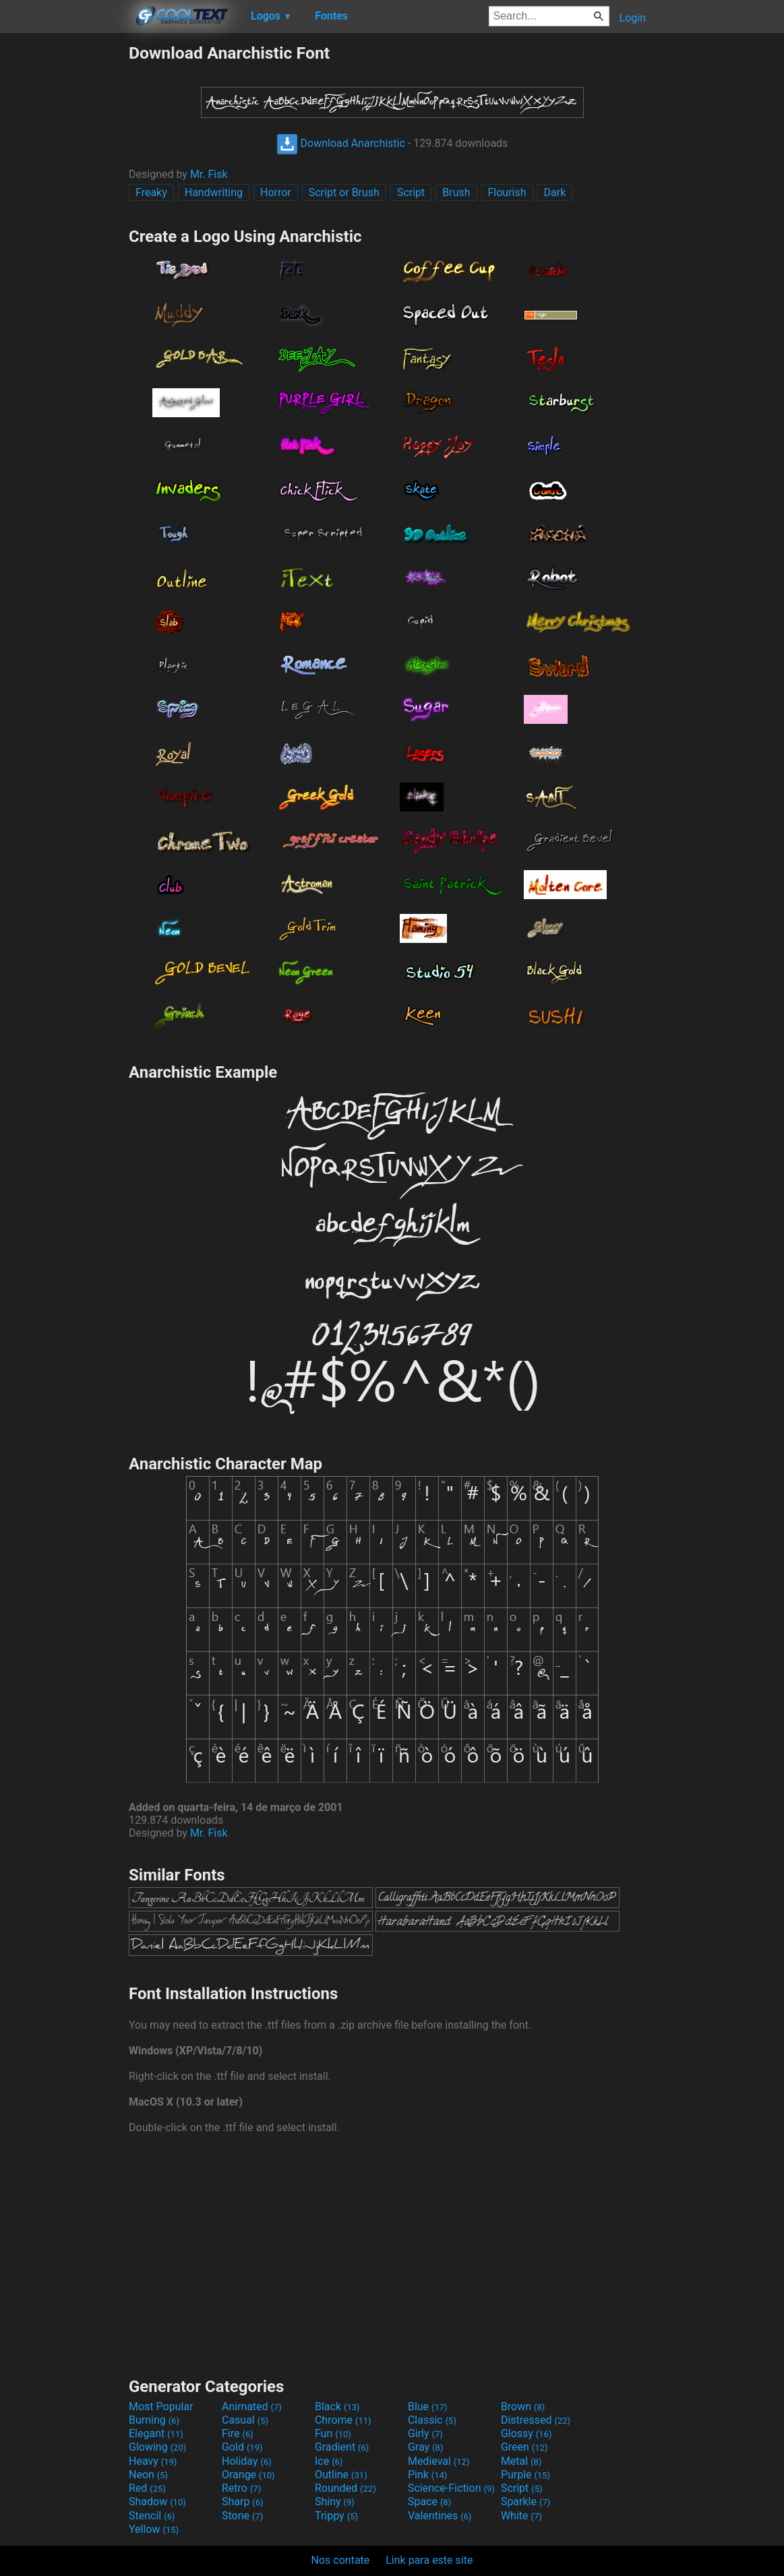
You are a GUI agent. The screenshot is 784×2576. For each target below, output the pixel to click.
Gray (425, 2447)
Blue (428, 2406)
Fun (333, 2433)
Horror (275, 192)
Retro (241, 2488)
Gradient (342, 2447)
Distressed (535, 2420)
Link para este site (429, 2560)
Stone (242, 2515)
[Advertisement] (64, 245)
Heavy (153, 2461)
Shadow (157, 2501)
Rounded (345, 2488)
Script (411, 192)
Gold (242, 2447)
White (521, 2515)
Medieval (439, 2461)
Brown (523, 2406)
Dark (555, 192)
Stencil (152, 2515)
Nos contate (340, 2560)
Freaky (151, 192)
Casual (245, 2420)
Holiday (247, 2461)
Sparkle (525, 2501)
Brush (456, 192)
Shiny (335, 2501)
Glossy (526, 2433)
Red (147, 2488)
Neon (148, 2474)
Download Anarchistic (340, 143)
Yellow (154, 2529)
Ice (328, 2461)
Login (633, 17)
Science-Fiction (451, 2488)
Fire (237, 2433)
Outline (341, 2474)
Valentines (440, 2515)
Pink (428, 2474)
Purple (525, 2474)
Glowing (157, 2447)
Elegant (156, 2433)
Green (524, 2447)
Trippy (336, 2515)
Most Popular (161, 2406)
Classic (432, 2420)
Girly (425, 2433)
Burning (154, 2420)
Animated (252, 2406)
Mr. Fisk (209, 174)
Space (429, 2501)
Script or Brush (344, 192)
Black (337, 2406)
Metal (521, 2461)
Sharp (243, 2501)
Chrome (343, 2420)
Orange (248, 2474)
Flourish (507, 192)
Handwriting (214, 192)
